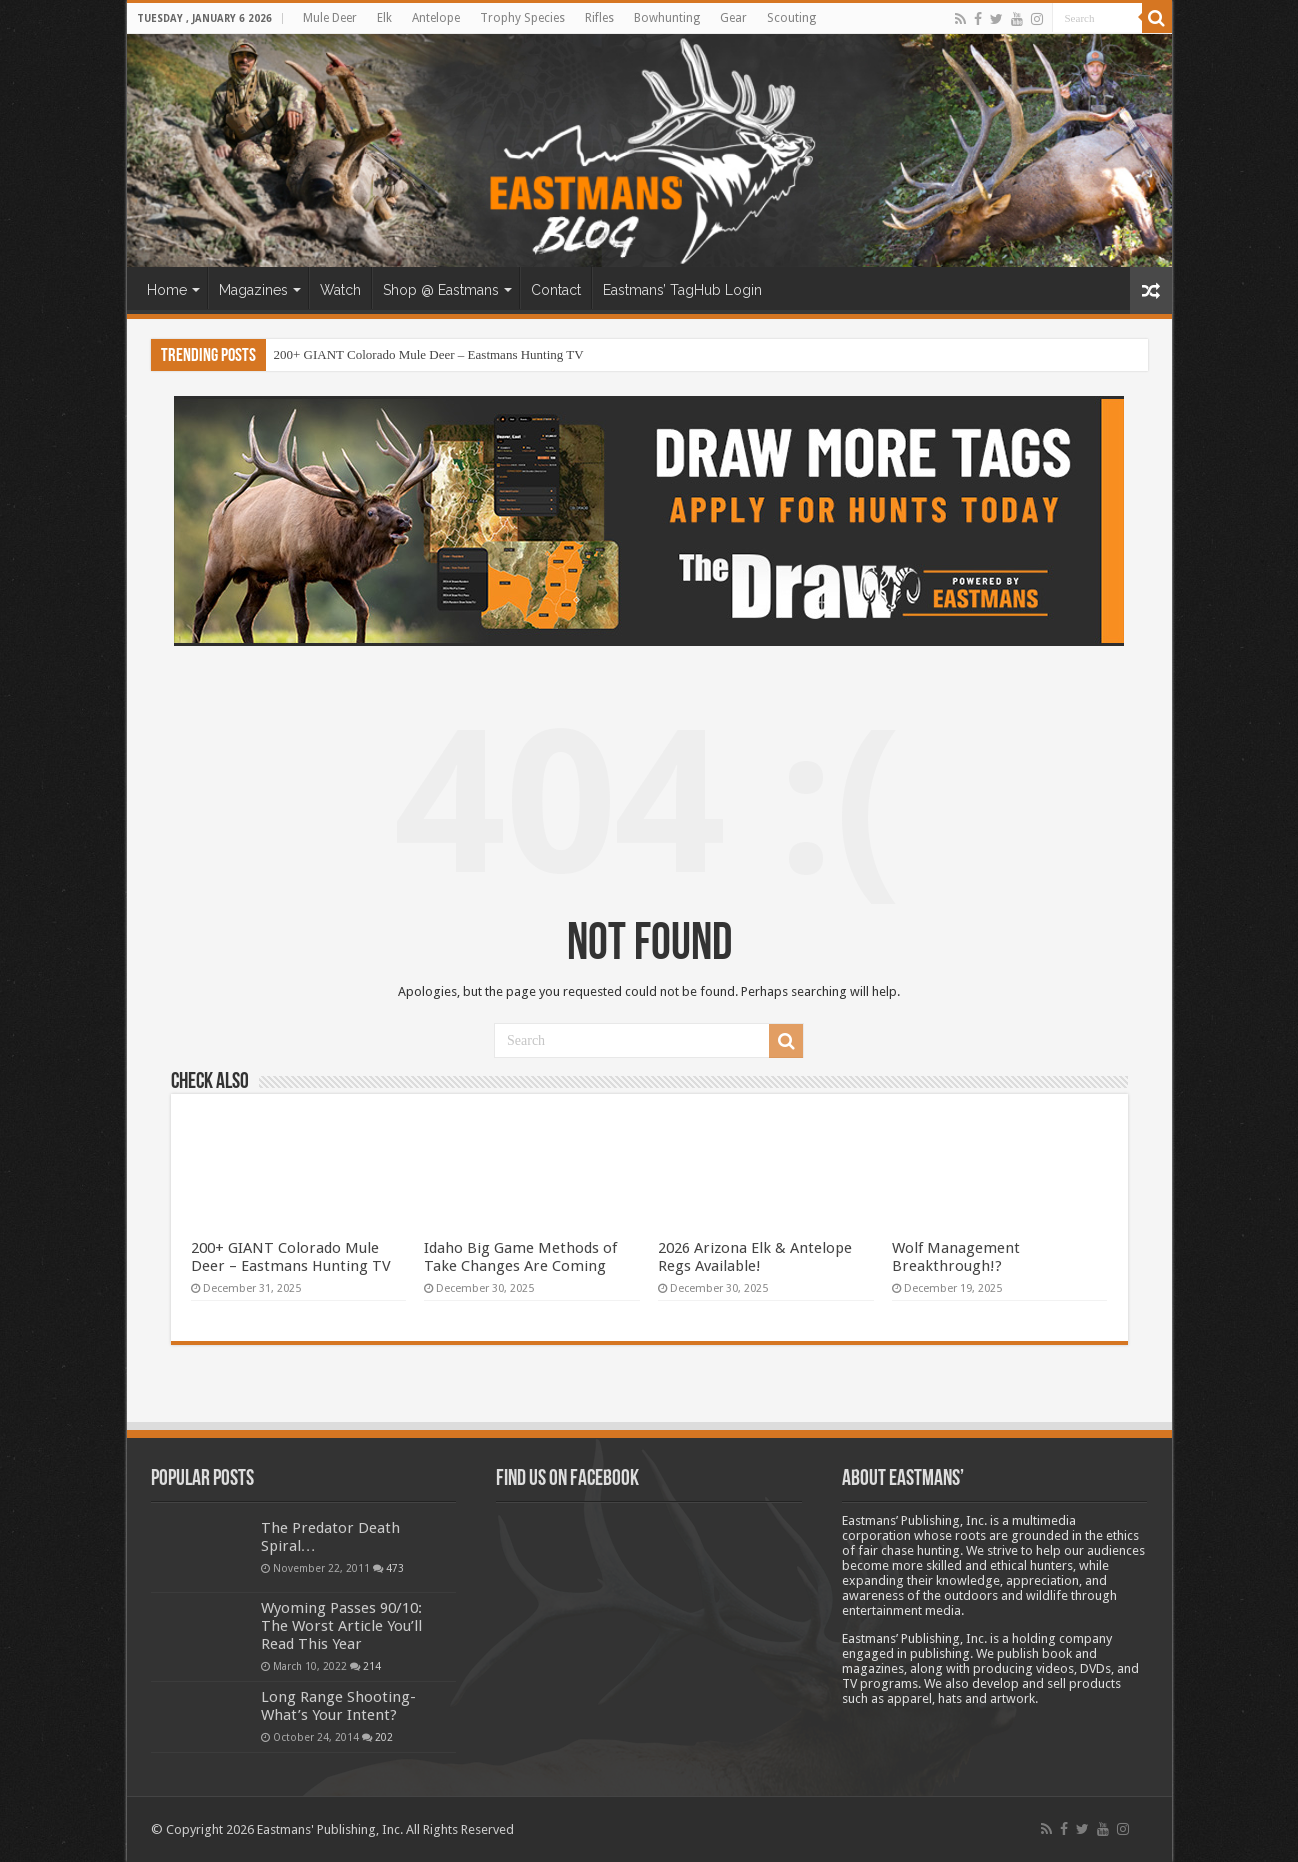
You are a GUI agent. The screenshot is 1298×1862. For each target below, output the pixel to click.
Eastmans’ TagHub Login (682, 290)
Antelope (436, 18)
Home (167, 290)
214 (372, 1666)
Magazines (253, 290)
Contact (556, 290)
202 (384, 1737)
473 (395, 1568)
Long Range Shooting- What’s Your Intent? (338, 1706)
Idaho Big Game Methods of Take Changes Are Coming (520, 1257)
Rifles (599, 18)
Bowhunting (667, 18)
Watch (340, 290)
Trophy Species (522, 18)
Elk (384, 18)
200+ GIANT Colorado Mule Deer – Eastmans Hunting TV (429, 354)
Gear (733, 18)
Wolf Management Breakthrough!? (956, 1257)
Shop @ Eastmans (441, 290)
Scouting (791, 18)
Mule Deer (330, 18)
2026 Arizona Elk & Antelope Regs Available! (755, 1257)
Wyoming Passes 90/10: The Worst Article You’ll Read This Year (341, 1626)
